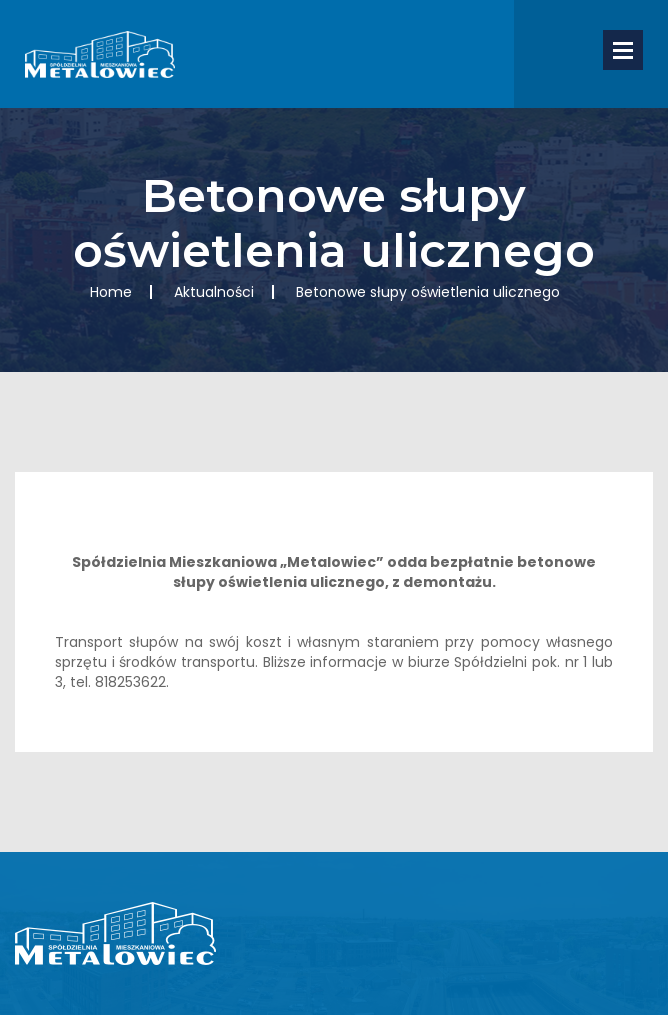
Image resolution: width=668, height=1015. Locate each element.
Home (111, 292)
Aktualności (214, 292)
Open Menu (623, 50)
